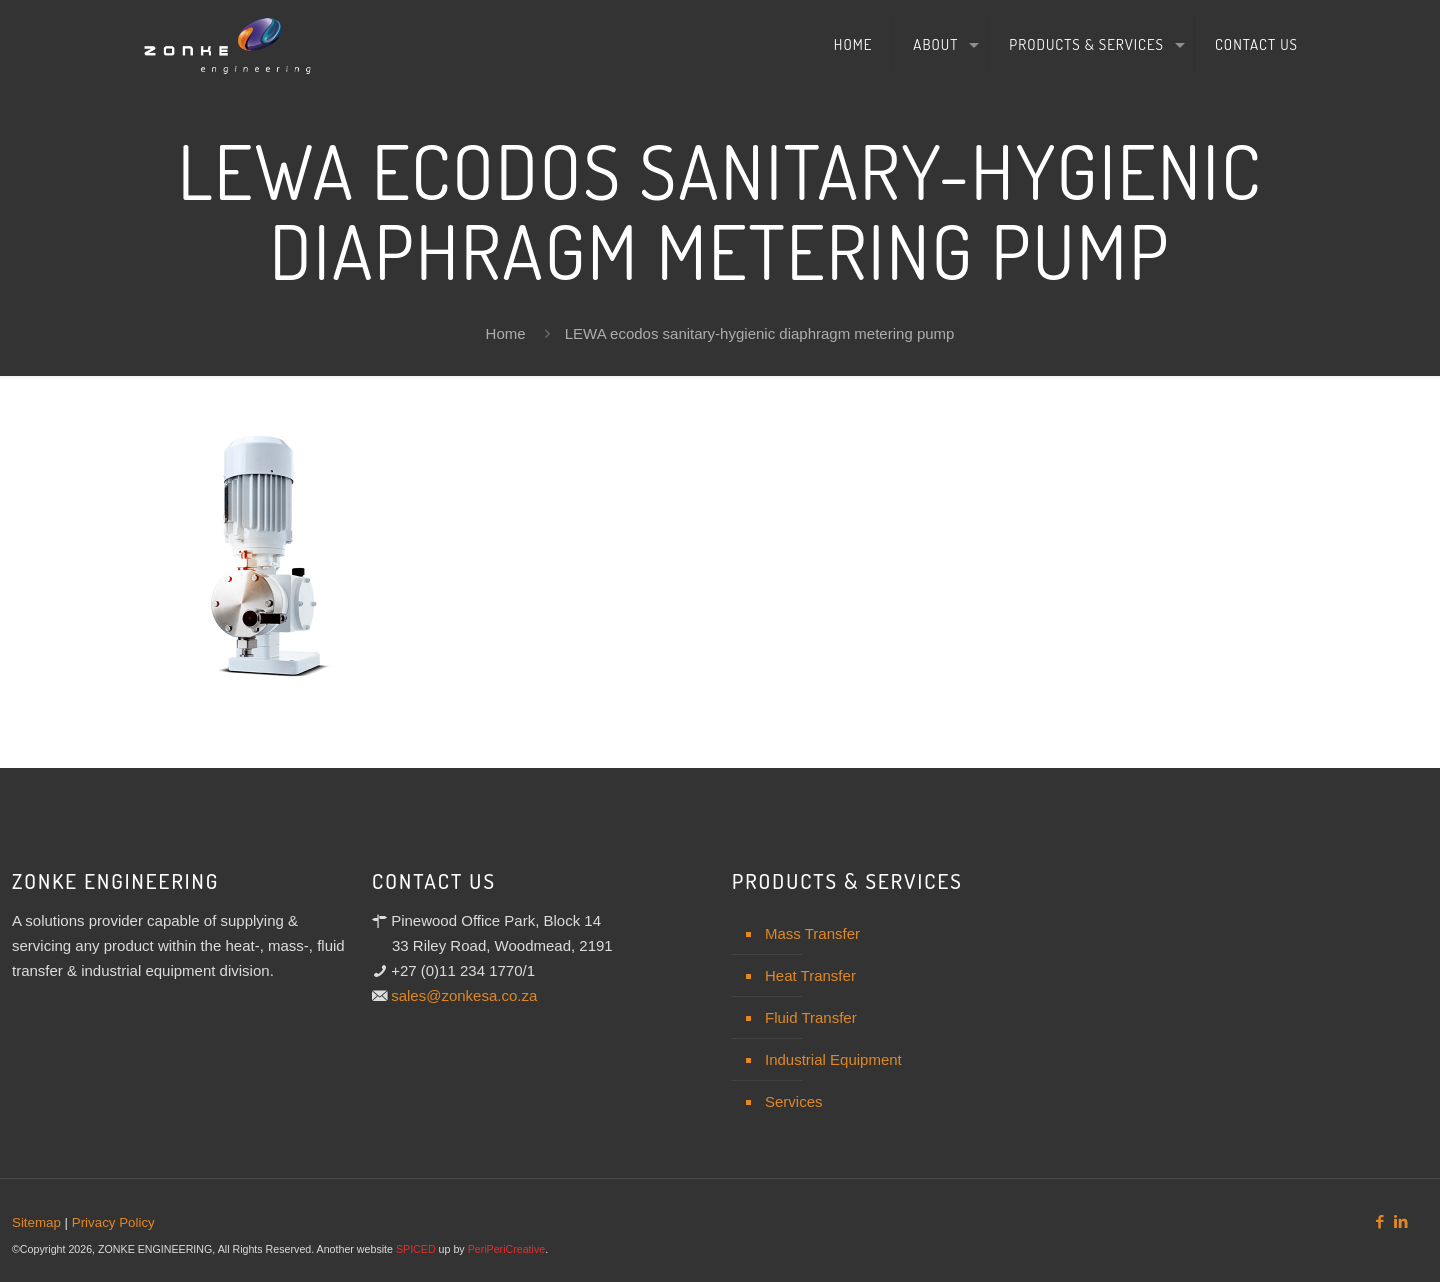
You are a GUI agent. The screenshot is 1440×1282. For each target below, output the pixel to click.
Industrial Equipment (833, 1059)
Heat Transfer (810, 975)
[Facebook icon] (1379, 1221)
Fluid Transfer (811, 1017)
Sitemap (36, 1222)
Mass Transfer (812, 933)
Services (794, 1101)
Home (506, 333)
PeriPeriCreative (507, 1249)
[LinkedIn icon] (1400, 1221)
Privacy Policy (113, 1222)
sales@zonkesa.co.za (464, 995)
